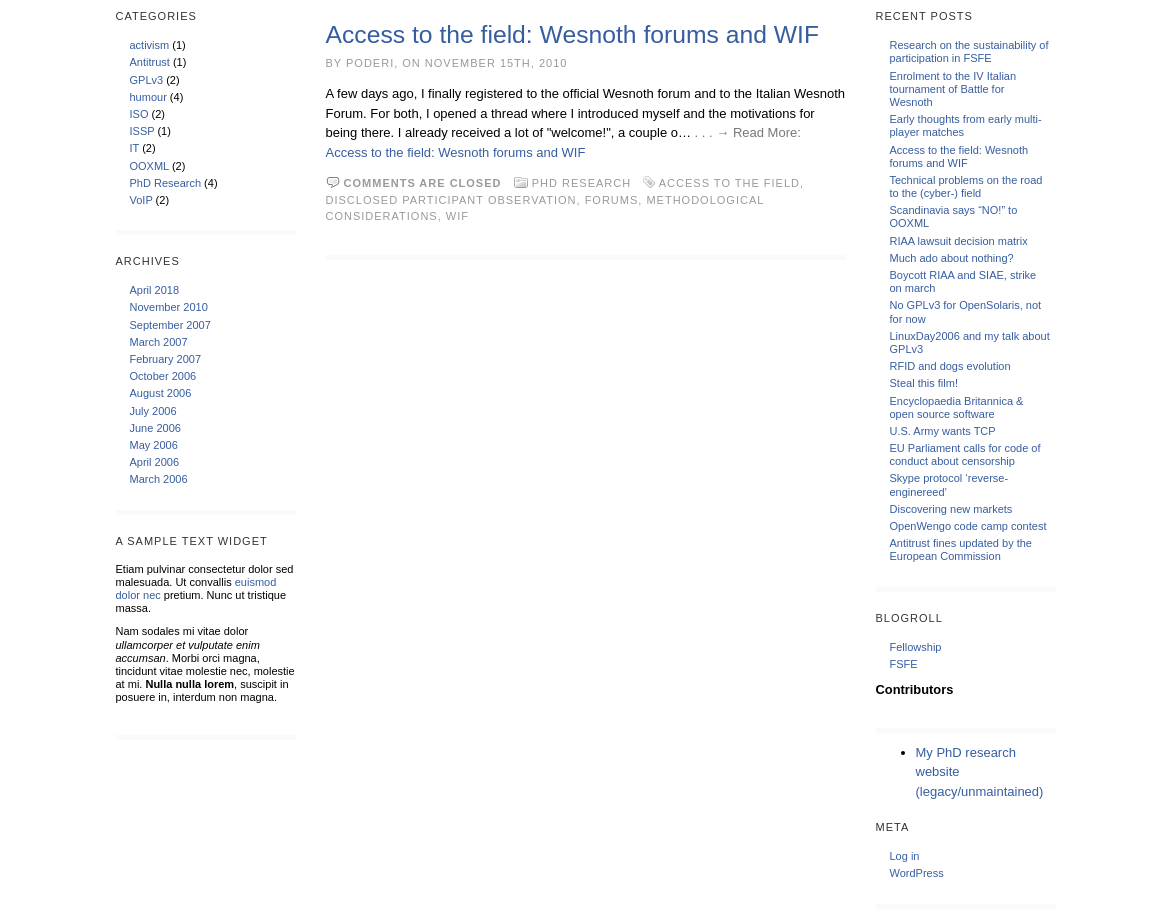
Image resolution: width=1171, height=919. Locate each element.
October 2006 (163, 376)
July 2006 (153, 411)
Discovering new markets (951, 509)
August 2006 (161, 393)
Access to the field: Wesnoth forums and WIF (573, 34)
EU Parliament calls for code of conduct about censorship (965, 454)
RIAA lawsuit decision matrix (959, 241)
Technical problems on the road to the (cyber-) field (966, 186)
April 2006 (155, 462)
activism (150, 45)
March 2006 (159, 479)
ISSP (142, 131)
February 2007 (166, 359)
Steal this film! (924, 383)
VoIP (141, 200)
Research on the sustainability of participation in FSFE (969, 51)
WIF (457, 216)
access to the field (729, 183)
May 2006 (154, 445)
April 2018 (155, 290)
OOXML (149, 166)
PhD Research (166, 183)
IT (135, 148)
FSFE (904, 664)
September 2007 (170, 325)
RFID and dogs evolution (950, 366)
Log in (905, 856)
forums (612, 200)
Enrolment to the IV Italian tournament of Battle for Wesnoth (953, 89)
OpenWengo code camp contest (968, 526)
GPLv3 (147, 80)
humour (148, 97)
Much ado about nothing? (952, 258)
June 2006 (155, 428)
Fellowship (916, 647)
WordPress (917, 873)
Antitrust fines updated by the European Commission (961, 549)
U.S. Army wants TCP (943, 431)
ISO (139, 114)
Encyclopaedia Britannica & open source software (957, 407)
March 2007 (159, 342)
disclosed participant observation (451, 200)
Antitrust (150, 62)
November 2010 (169, 307)
